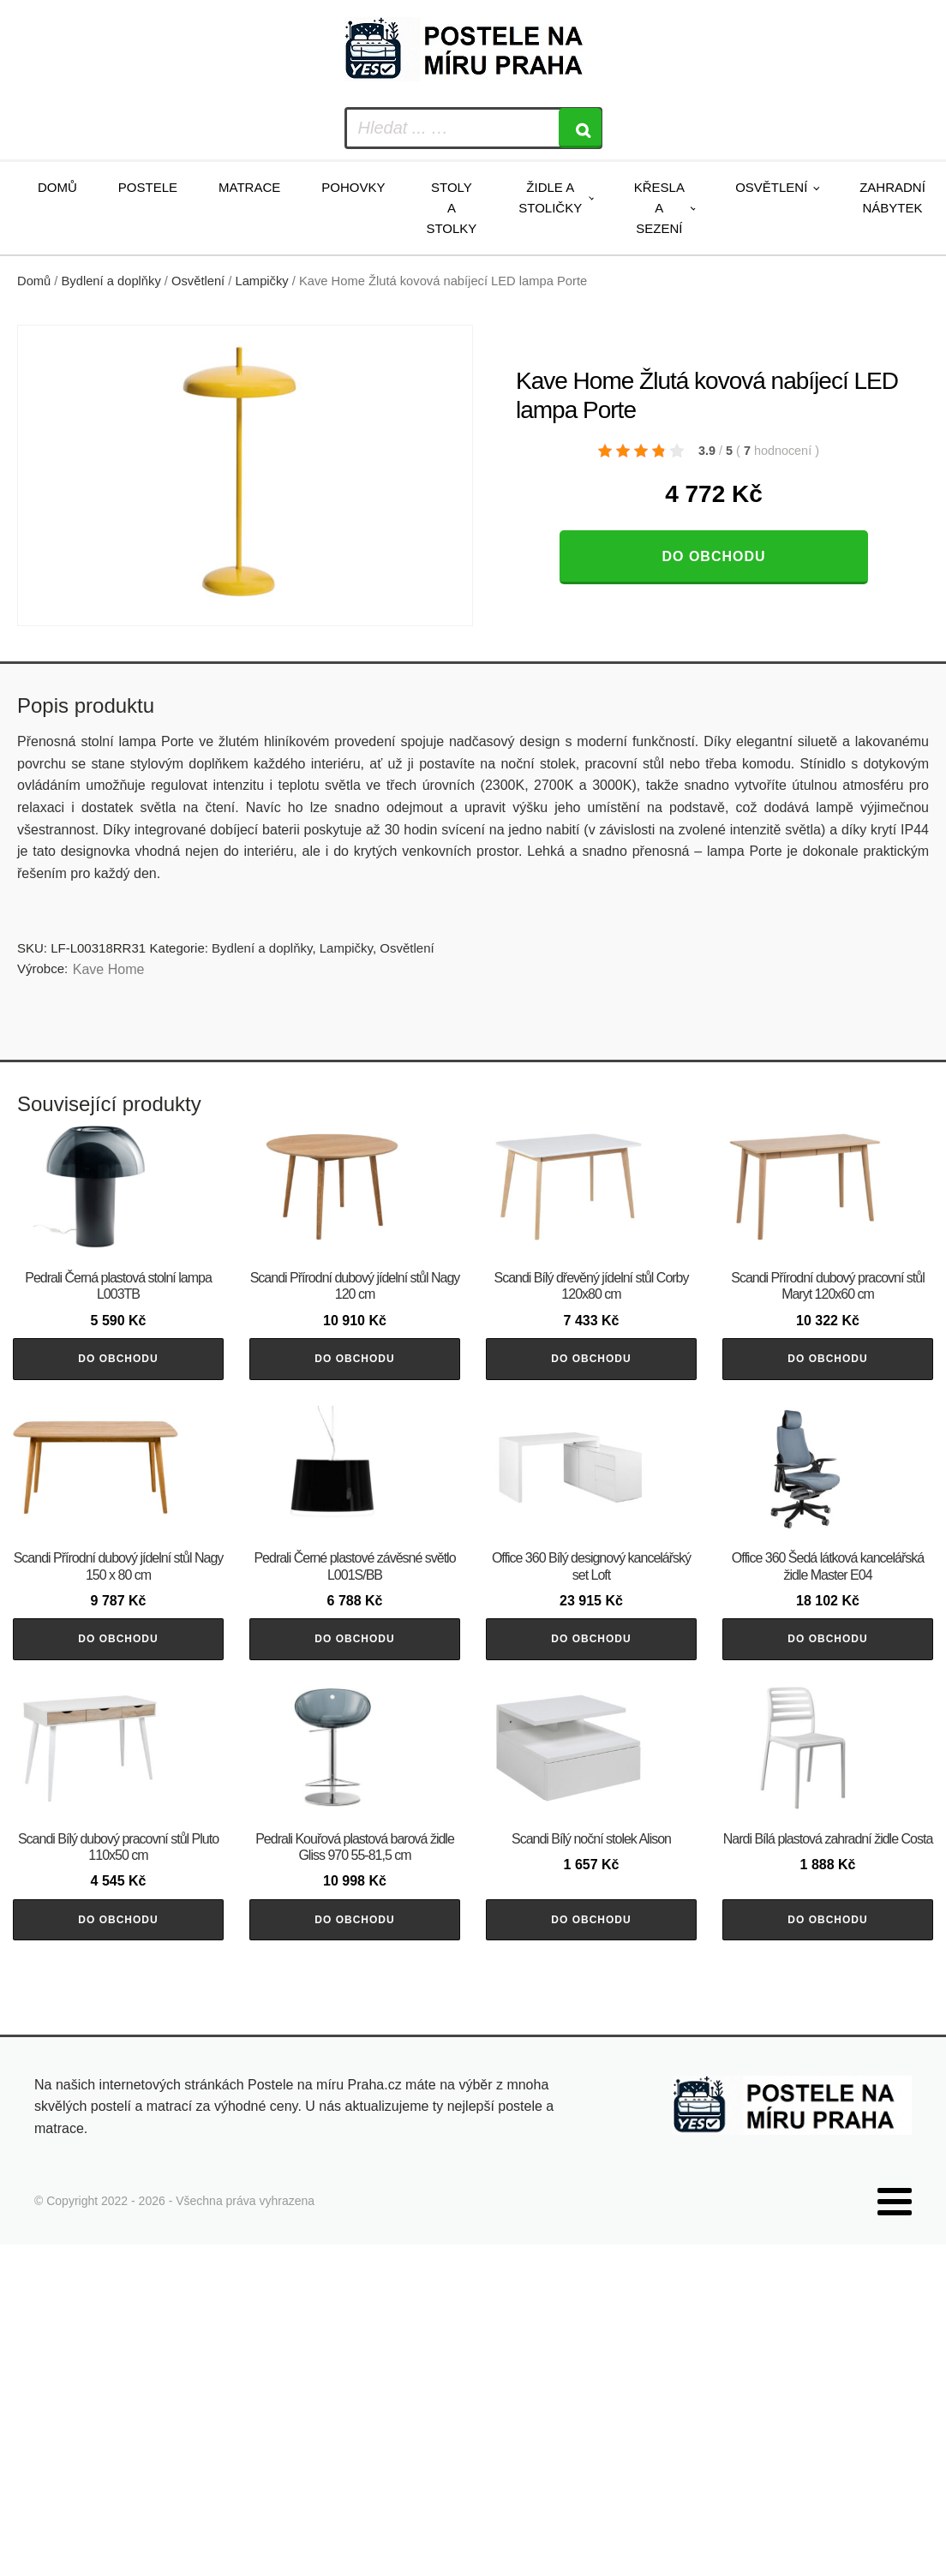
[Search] (580, 128)
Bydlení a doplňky (111, 281)
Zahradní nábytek (892, 197)
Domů (57, 187)
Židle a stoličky (550, 197)
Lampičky (262, 281)
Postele (147, 187)
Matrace (249, 187)
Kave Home (109, 969)
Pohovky (353, 187)
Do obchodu (713, 556)
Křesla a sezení (659, 208)
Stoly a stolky (451, 208)
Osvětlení (771, 187)
